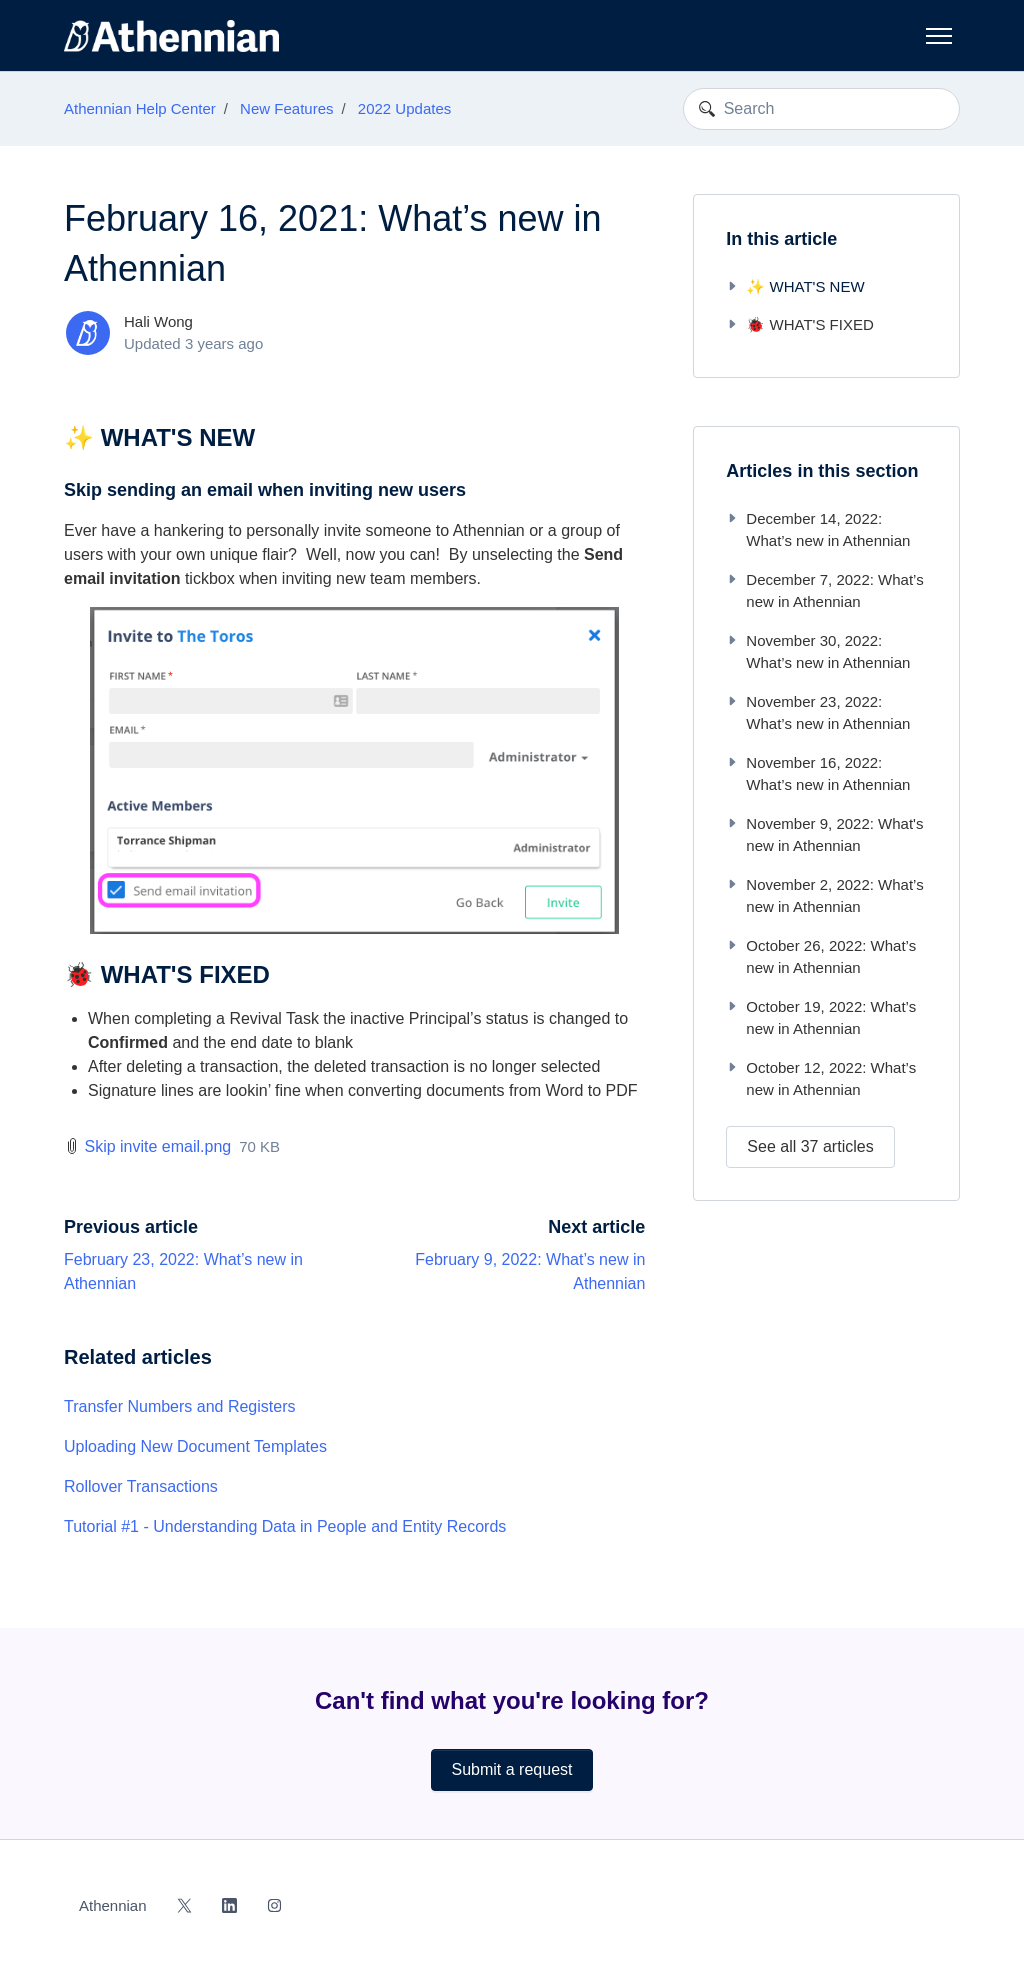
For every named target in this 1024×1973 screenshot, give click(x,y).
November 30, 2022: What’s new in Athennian (818, 652)
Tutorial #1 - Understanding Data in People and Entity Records (285, 1526)
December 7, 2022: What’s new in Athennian (824, 591)
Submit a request (512, 1769)
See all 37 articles (810, 1146)
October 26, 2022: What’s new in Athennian (821, 957)
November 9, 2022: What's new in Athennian (824, 835)
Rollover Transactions (141, 1486)
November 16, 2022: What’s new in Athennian (818, 774)
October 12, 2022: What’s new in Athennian (821, 1079)
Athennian (113, 1905)
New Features (286, 108)
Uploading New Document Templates (195, 1446)
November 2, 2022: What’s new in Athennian (824, 896)
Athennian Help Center (140, 108)
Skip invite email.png (157, 1146)
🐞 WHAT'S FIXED (799, 324)
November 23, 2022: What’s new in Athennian (818, 713)
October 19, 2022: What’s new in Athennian (821, 1018)
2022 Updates (404, 108)
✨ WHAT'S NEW (795, 286)
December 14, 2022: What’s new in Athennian (818, 530)
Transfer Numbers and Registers (180, 1406)
